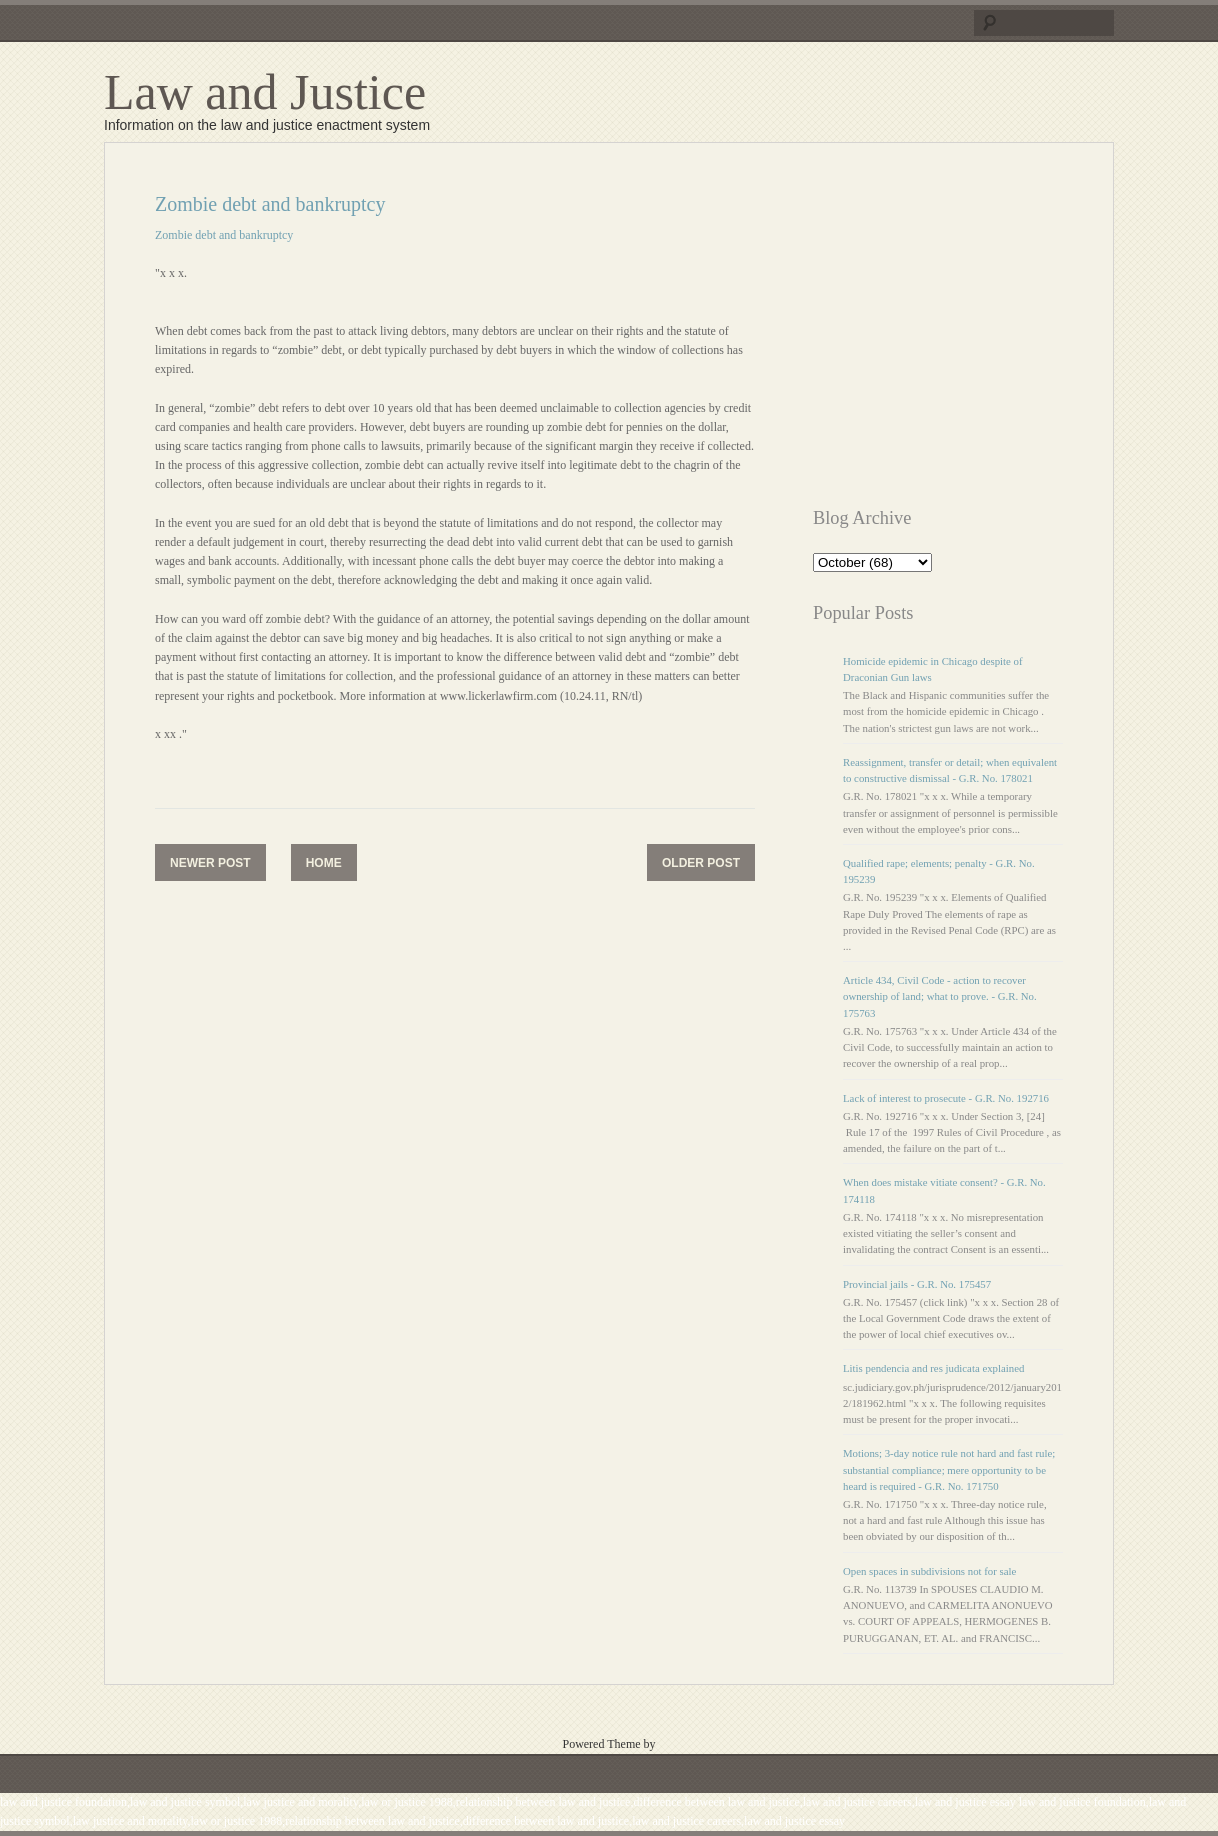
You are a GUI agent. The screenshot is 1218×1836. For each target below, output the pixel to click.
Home (324, 863)
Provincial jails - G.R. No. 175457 (917, 1284)
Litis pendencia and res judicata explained (933, 1368)
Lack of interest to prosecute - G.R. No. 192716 (946, 1098)
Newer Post (210, 863)
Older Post (701, 863)
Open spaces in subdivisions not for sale (929, 1571)
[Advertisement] (981, 333)
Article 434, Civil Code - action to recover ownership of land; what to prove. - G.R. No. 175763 (940, 996)
